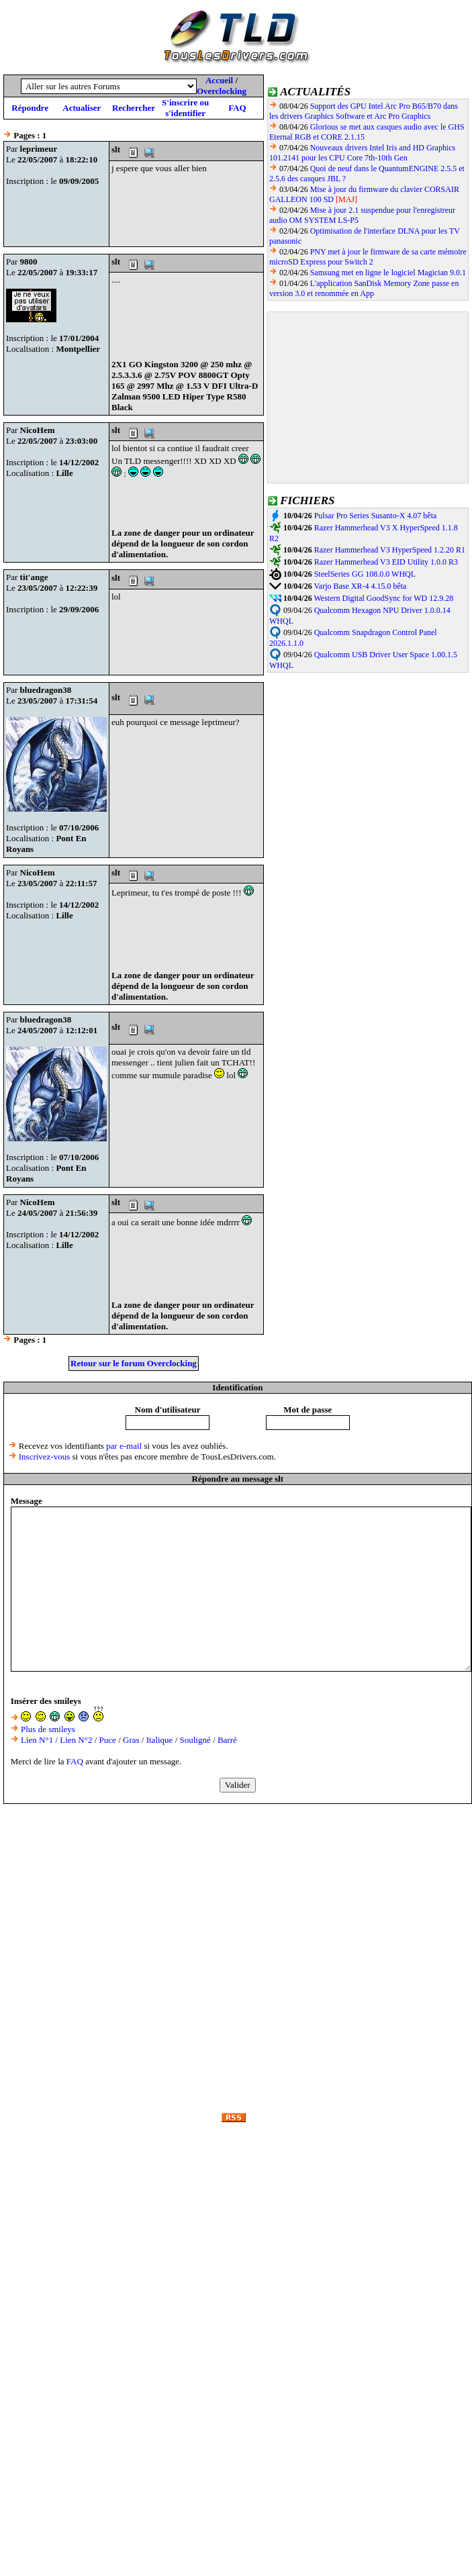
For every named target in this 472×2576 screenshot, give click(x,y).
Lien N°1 (37, 1740)
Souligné (195, 1740)
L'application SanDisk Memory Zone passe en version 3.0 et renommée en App (364, 288)
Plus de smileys (48, 1729)
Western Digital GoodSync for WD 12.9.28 (383, 598)
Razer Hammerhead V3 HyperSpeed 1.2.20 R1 (389, 550)
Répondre (29, 108)
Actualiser (81, 108)
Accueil (219, 80)
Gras (131, 1740)
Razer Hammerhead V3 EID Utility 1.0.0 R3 (386, 562)
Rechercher (133, 108)
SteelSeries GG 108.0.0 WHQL (365, 574)
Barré (227, 1740)
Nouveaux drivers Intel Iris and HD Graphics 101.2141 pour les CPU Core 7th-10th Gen (362, 152)
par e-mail (124, 1446)
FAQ (237, 108)
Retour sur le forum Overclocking (133, 1363)
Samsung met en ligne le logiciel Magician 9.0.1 (388, 272)
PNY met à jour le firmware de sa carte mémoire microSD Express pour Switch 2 (368, 257)
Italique (159, 1740)
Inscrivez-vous (44, 1456)
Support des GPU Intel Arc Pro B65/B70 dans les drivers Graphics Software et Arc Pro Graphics (363, 111)
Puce (107, 1740)
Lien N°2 (76, 1740)
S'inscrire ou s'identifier (185, 107)
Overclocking (221, 91)
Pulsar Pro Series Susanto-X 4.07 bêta (375, 515)
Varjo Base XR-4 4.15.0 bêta (360, 586)
